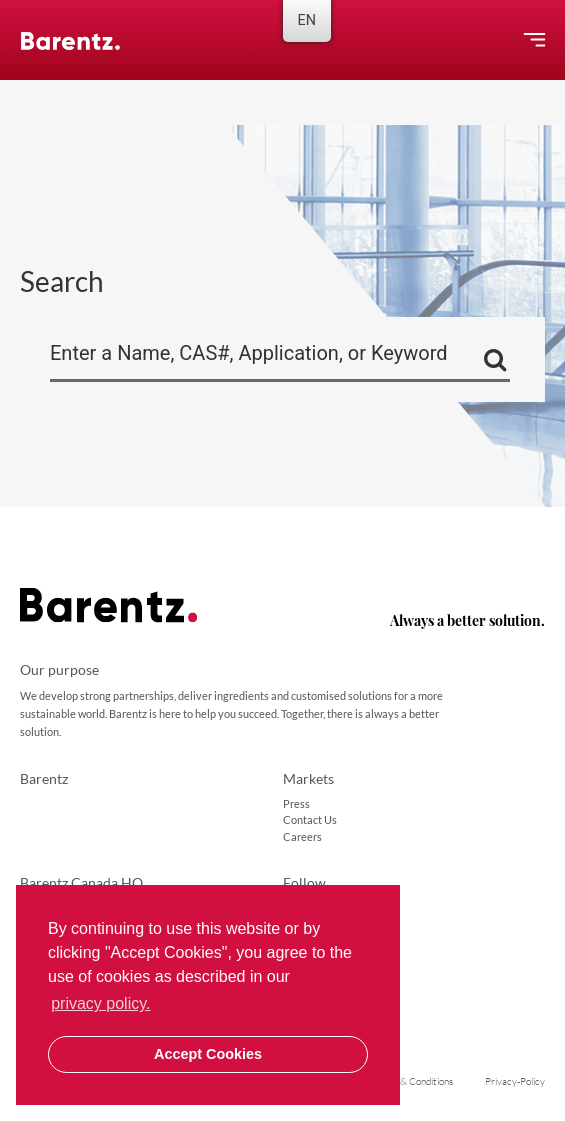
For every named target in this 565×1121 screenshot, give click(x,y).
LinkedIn (311, 907)
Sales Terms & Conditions (401, 1081)
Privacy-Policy (515, 1081)
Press (296, 803)
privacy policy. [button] (100, 1003)
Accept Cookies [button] (208, 1054)
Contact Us (310, 819)
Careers (302, 836)
